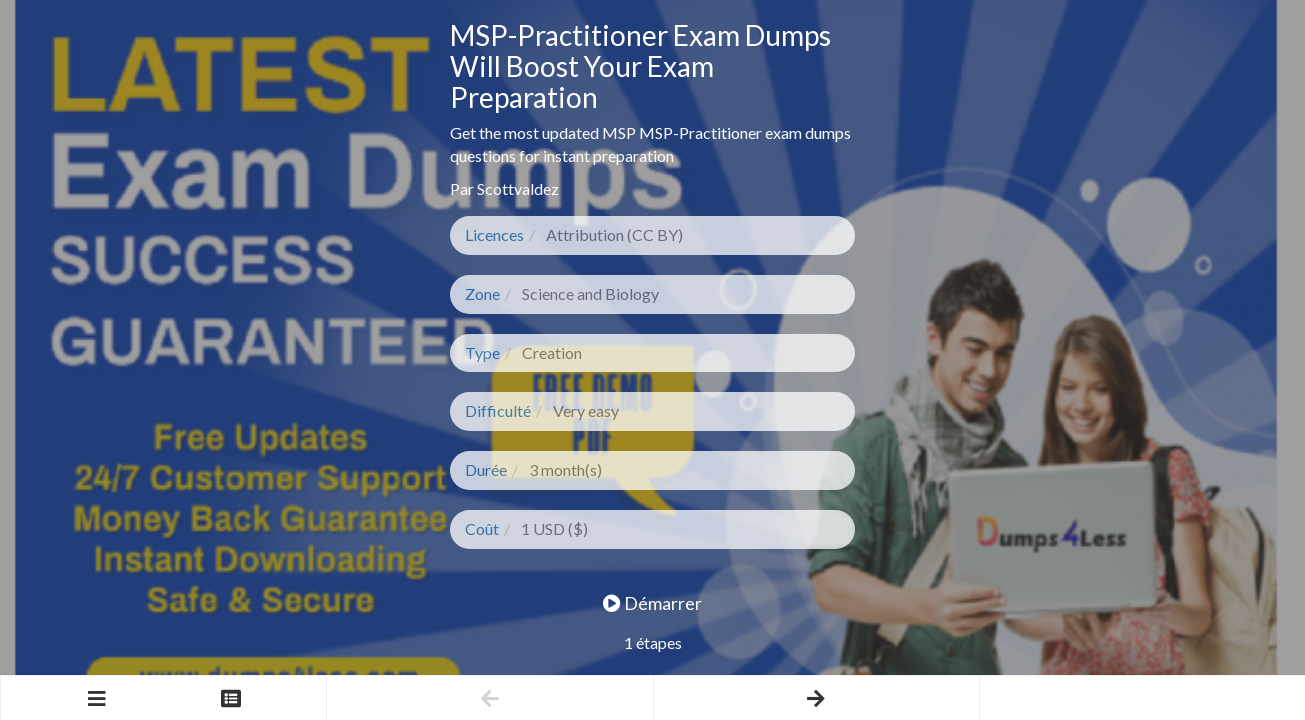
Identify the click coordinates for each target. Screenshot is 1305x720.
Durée (486, 469)
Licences (494, 234)
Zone (482, 293)
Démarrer (652, 603)
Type (482, 352)
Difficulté (498, 410)
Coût (482, 528)
